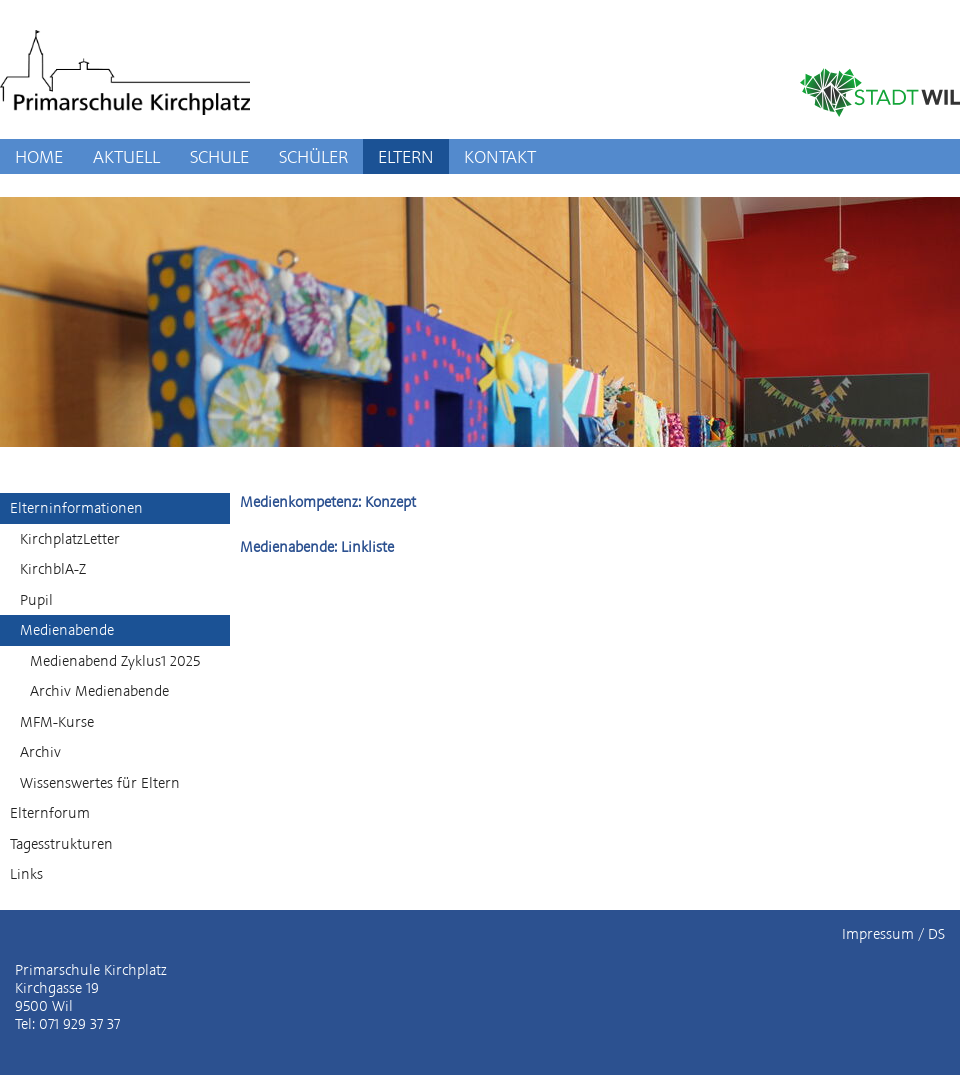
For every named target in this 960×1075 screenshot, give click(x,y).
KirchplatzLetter (70, 539)
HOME (39, 156)
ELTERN (406, 156)
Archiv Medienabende (99, 691)
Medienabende (67, 630)
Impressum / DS (893, 934)
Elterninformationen (76, 508)
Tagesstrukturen (61, 844)
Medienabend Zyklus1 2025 (115, 661)
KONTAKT (500, 156)
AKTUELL (126, 156)
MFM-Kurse (57, 722)
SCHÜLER (313, 156)
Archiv (40, 752)
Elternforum (50, 813)
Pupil (36, 600)
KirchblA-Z (53, 569)
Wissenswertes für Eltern (100, 783)
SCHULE (219, 156)
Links (26, 874)
